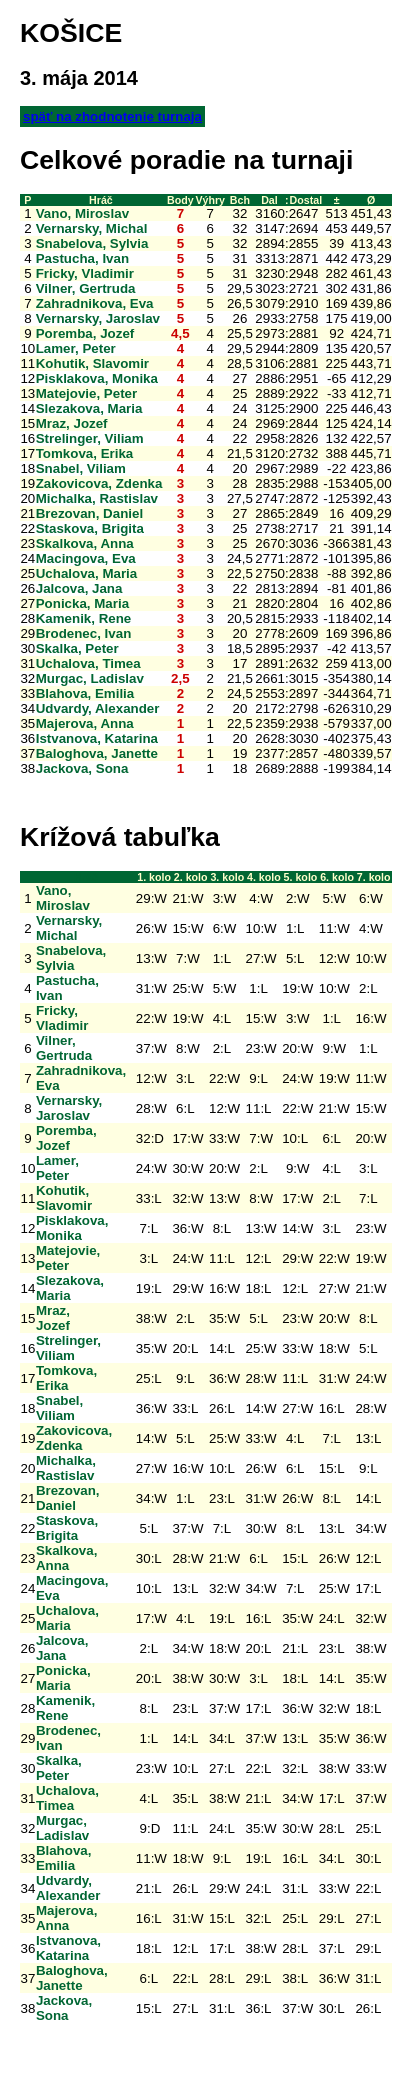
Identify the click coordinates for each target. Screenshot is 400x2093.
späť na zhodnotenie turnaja (112, 116)
